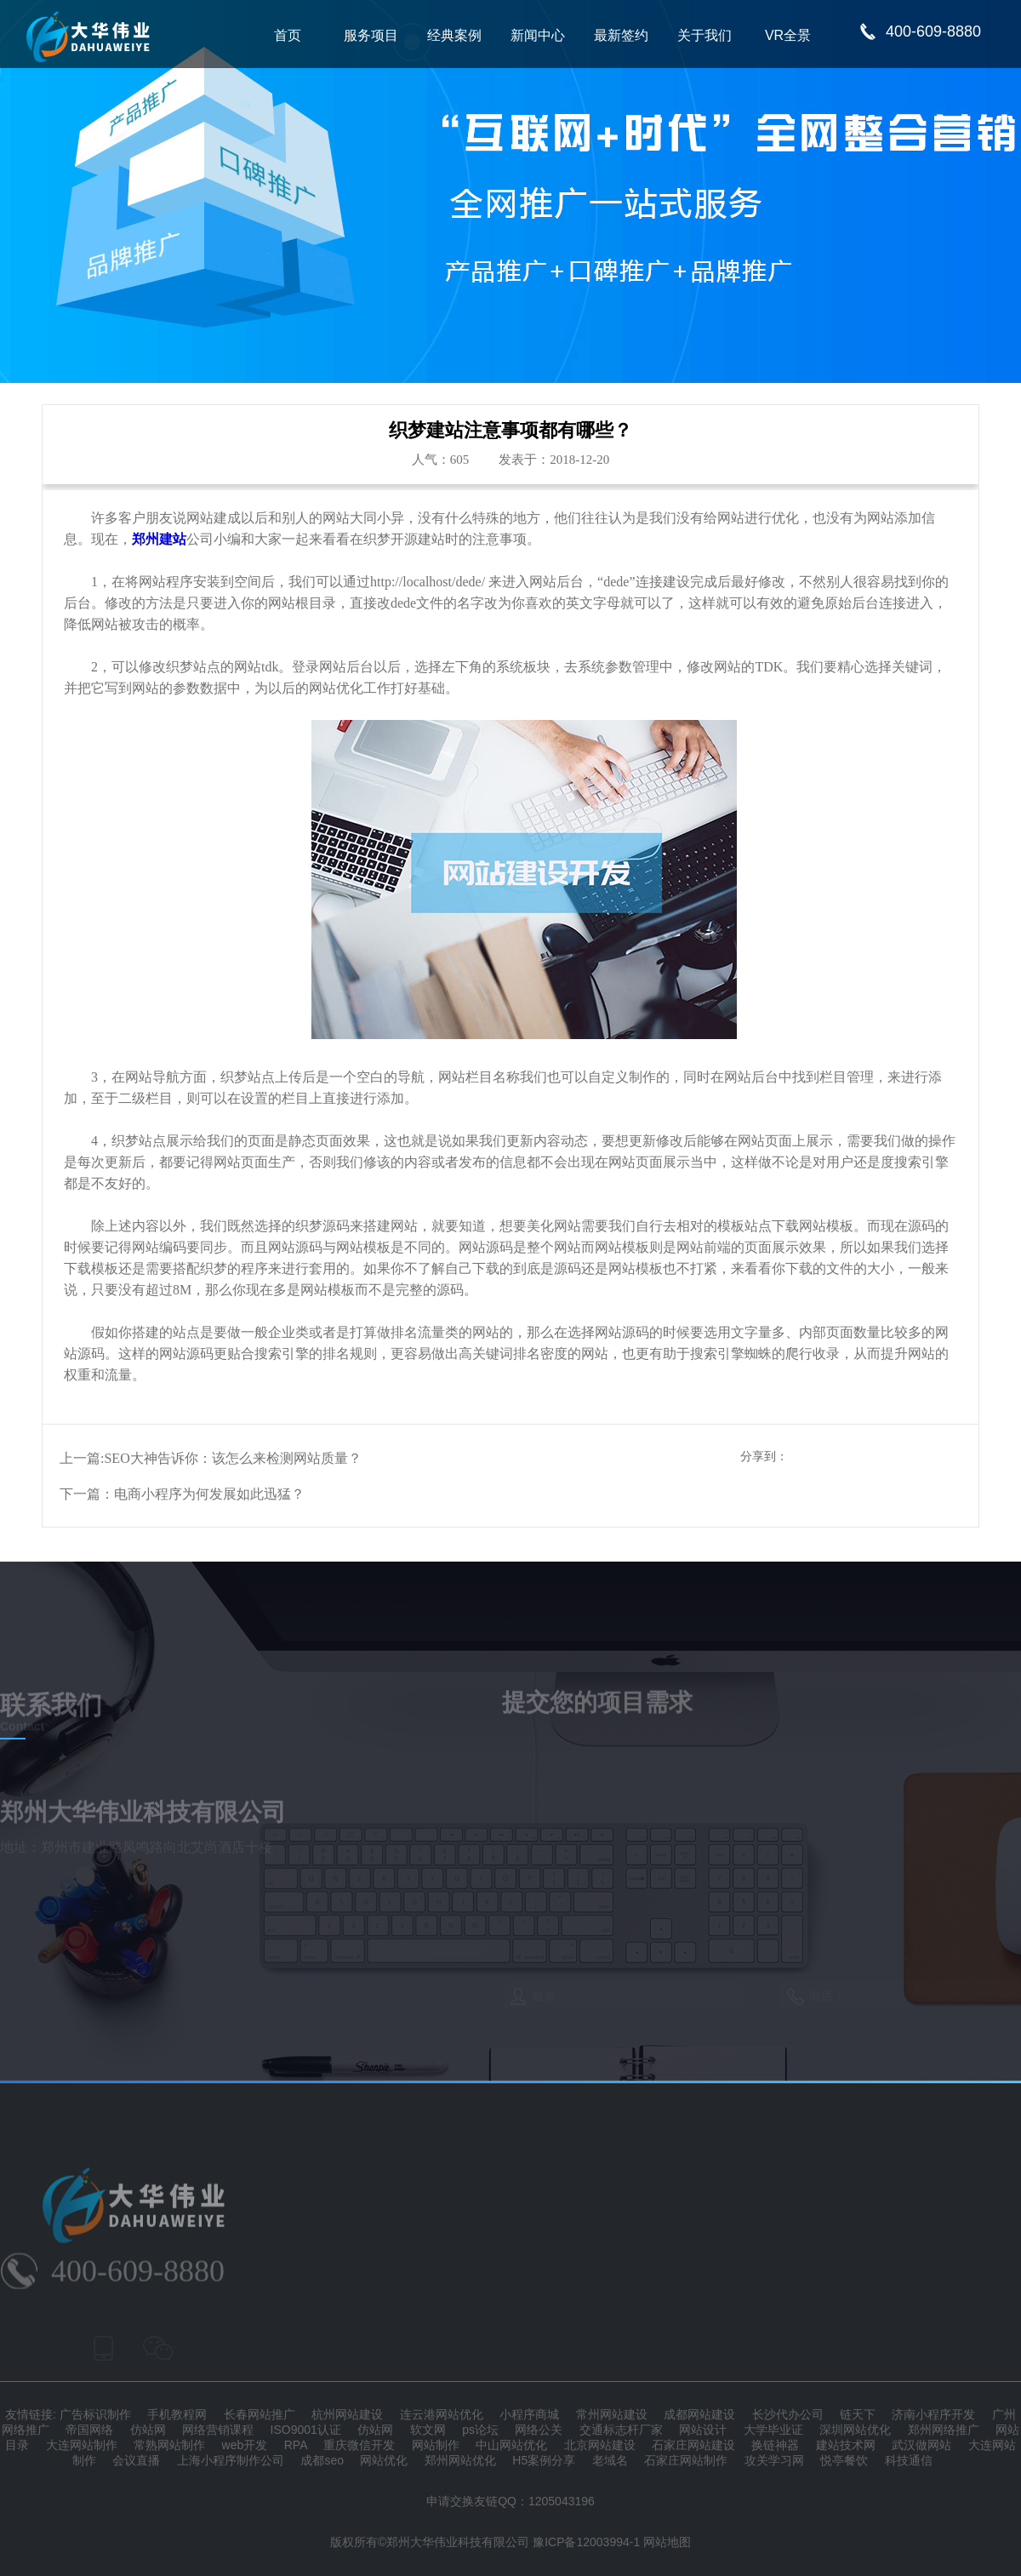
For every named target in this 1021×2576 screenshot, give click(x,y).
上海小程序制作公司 (230, 2460)
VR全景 (788, 35)
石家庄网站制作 (685, 2460)
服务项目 (371, 35)
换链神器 (775, 2445)
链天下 (858, 2414)
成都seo (322, 2460)
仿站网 (148, 2429)
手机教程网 (177, 2414)
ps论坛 (480, 2429)
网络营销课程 (218, 2429)
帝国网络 (89, 2429)
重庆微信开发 (359, 2445)
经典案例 (454, 35)
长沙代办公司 (788, 2414)
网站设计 (703, 2429)
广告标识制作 (95, 2414)
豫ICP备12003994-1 (586, 2542)
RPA (295, 2445)
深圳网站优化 (855, 2429)
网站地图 (667, 2542)
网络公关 (538, 2429)
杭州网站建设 (347, 2414)
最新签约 (621, 35)
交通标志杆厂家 (621, 2429)
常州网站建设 (611, 2414)
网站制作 (435, 2445)
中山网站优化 (511, 2445)
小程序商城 (529, 2414)
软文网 (428, 2429)
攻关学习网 (774, 2460)
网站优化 (384, 2460)
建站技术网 (846, 2445)
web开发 (245, 2445)
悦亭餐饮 (844, 2460)
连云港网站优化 (441, 2414)
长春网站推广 (259, 2414)
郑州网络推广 (943, 2429)
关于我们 (704, 35)
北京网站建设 (600, 2445)
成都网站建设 (699, 2414)
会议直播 (136, 2460)
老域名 (610, 2460)
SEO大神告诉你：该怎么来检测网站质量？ (232, 1458)
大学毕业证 (773, 2429)
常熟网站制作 (169, 2445)
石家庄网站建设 (693, 2445)
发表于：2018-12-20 (554, 459)
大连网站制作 (81, 2445)
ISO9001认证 (306, 2429)
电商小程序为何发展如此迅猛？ (209, 1494)
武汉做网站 (921, 2445)
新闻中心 (537, 35)
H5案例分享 (543, 2460)
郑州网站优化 (460, 2460)
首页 (287, 35)
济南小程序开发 (933, 2414)
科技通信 (909, 2460)
